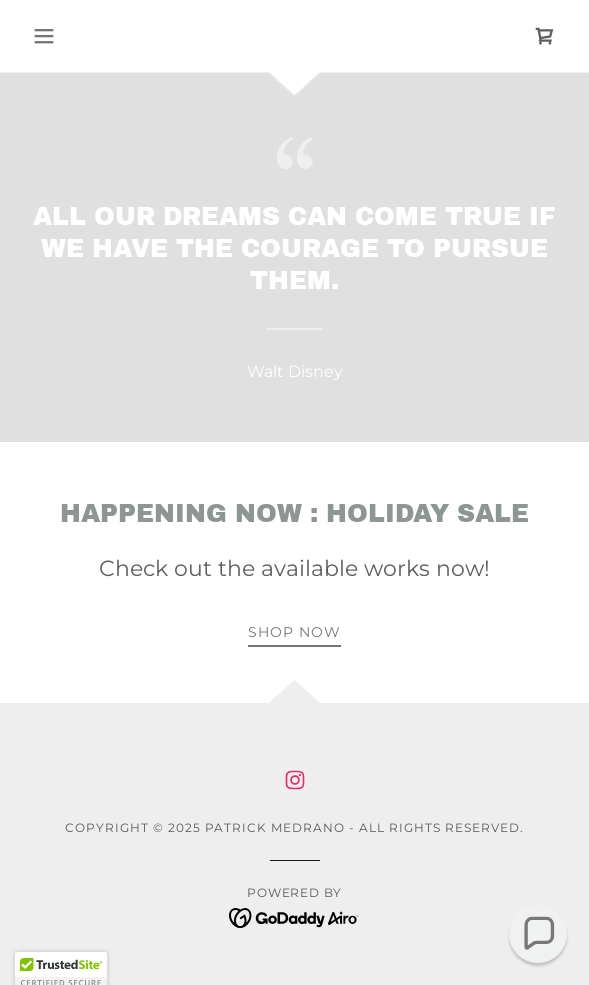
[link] (545, 36)
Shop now (294, 632)
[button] (64, 36)
